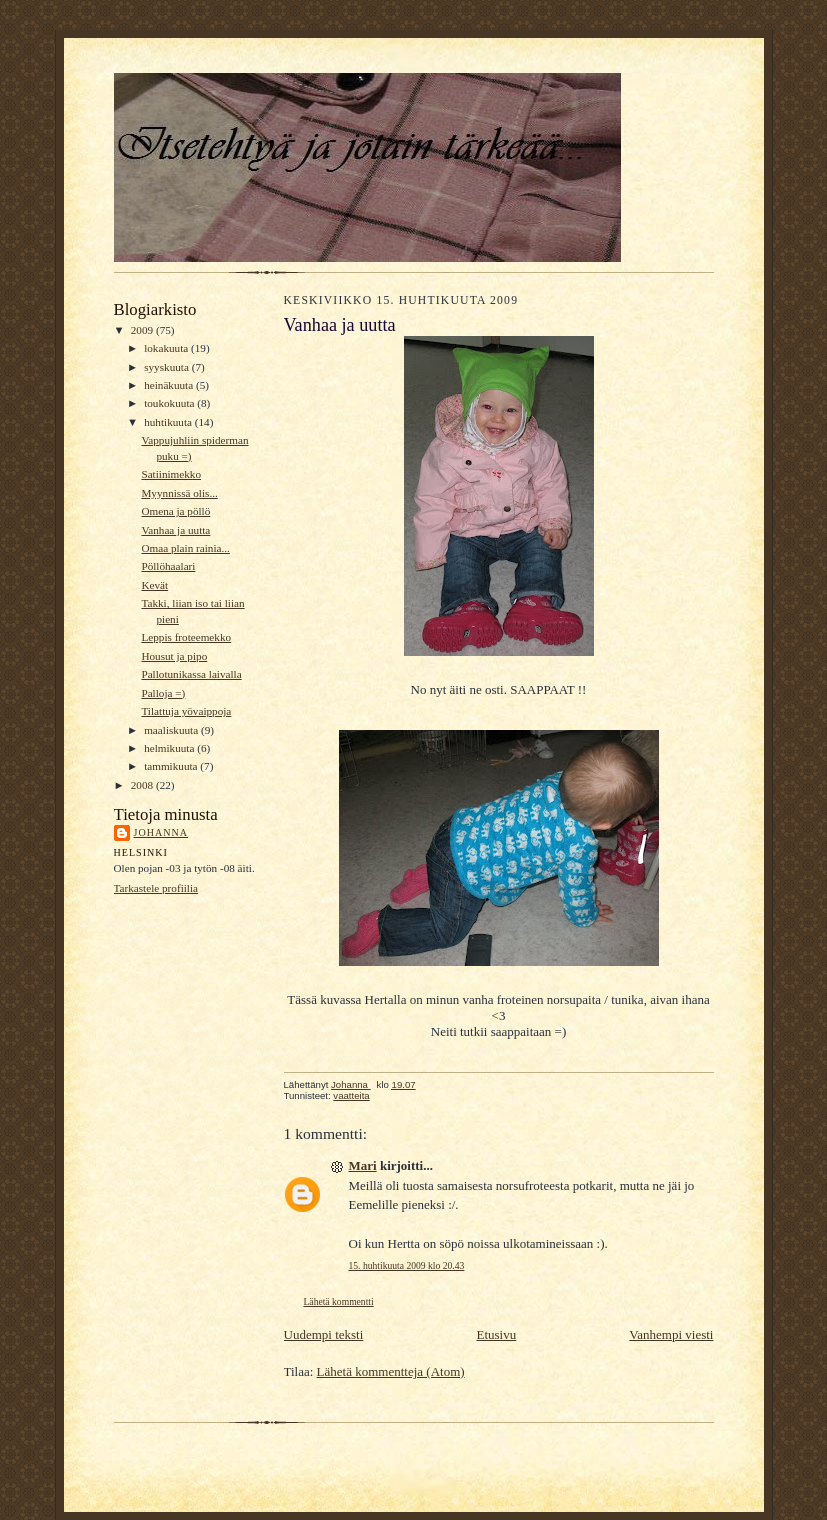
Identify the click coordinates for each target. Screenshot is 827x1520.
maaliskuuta (172, 730)
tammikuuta (172, 766)
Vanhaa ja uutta (175, 530)
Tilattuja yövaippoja (186, 711)
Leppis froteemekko (186, 637)
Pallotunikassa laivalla (191, 674)
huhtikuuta (169, 422)
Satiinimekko (171, 474)
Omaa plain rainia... (185, 548)
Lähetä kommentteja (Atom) (391, 1371)
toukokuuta (170, 403)
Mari (363, 1165)
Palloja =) (163, 693)
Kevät (154, 585)
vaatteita (351, 1095)
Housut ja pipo (174, 656)
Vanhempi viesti (671, 1334)
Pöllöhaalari (168, 566)
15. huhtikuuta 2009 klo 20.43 (407, 1265)
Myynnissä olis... (179, 493)
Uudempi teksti (324, 1334)
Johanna (161, 832)
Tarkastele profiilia (156, 888)
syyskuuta (167, 367)
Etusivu (496, 1334)
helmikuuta (170, 748)
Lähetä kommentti (339, 1301)
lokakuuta (167, 348)
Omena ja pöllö (175, 511)
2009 (143, 330)
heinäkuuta (170, 385)
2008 (143, 785)
